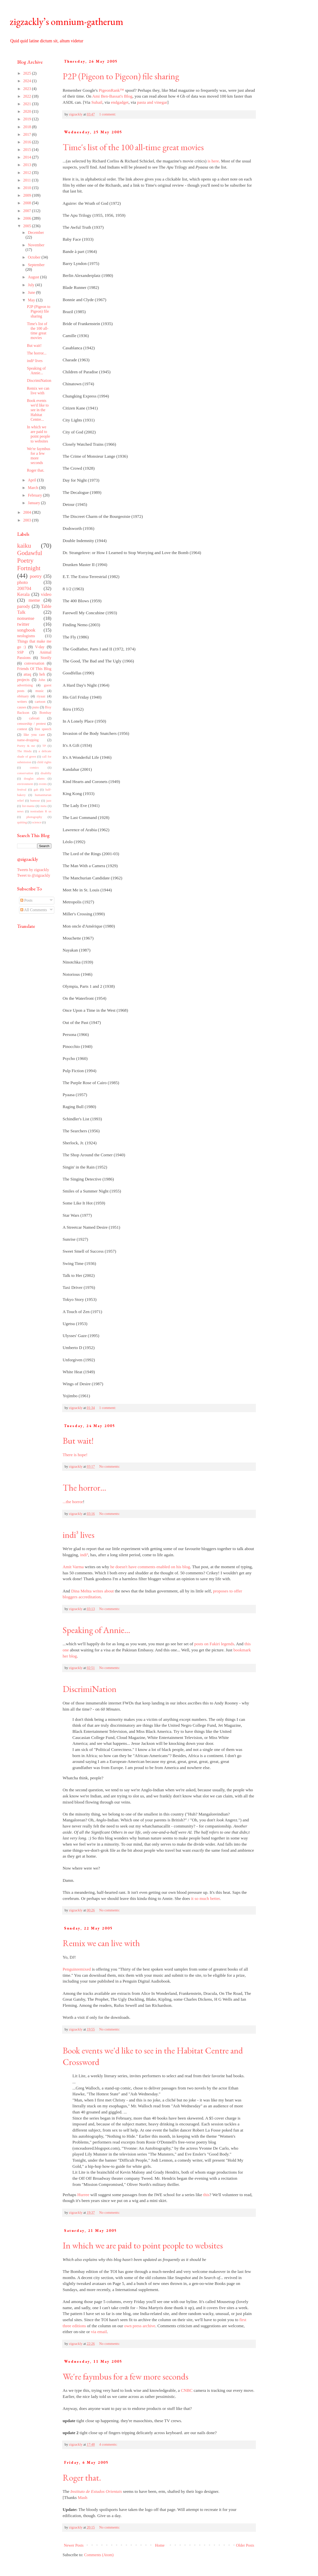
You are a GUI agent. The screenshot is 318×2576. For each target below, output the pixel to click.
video (46, 594)
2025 (27, 73)
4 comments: (108, 2444)
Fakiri (215, 1643)
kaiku (24, 545)
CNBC (187, 2390)
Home (160, 2545)
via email (99, 2331)
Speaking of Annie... (96, 1630)
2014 (27, 157)
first (242, 2319)
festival (21, 789)
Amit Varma (73, 1566)
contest (22, 729)
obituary (23, 696)
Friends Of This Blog (34, 669)
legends (227, 1643)
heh (42, 674)
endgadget (119, 102)
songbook (26, 630)
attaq (27, 674)
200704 (24, 588)
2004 (27, 512)
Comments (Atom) (99, 2555)
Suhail (96, 102)
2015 (27, 150)
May (32, 300)
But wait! (78, 1440)
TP (44, 746)
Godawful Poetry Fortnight (29, 560)
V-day (40, 647)
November (36, 245)
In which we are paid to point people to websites (143, 2245)
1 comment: (108, 114)
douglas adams (34, 778)
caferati (34, 718)
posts (198, 1643)
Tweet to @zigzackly (33, 875)
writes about (103, 1591)
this (206, 2194)
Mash (82, 2497)
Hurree (83, 2194)
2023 (27, 89)
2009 (27, 195)
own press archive (139, 2325)
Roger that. (82, 2477)
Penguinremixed (77, 1969)
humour (35, 800)
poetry (36, 576)
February (35, 495)
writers (22, 702)
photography (34, 817)
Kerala (23, 594)
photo (22, 582)
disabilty (46, 773)
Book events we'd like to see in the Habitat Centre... (38, 409)
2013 (27, 165)
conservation (25, 773)
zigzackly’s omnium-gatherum (66, 21)
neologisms (26, 636)
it (192, 1898)
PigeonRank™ (111, 90)
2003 (27, 520)
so (196, 1898)
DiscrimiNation (89, 1689)
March (33, 488)
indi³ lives (78, 1535)
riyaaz (41, 696)
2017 (27, 134)
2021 (27, 104)
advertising (25, 685)
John (41, 680)
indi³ (84, 1554)
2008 (27, 203)
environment (25, 784)
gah (36, 789)
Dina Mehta (81, 1591)
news (20, 811)
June (32, 292)
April (32, 480)
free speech (43, 729)
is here (213, 161)
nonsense (25, 618)
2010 (27, 188)
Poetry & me (26, 746)
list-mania (28, 806)
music (39, 691)
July (31, 285)
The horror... (84, 1487)
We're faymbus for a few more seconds (125, 2376)
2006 (27, 218)
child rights (44, 762)
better (215, 1898)
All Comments (33, 910)
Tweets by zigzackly (33, 870)
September (36, 265)
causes (21, 707)
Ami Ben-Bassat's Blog (112, 96)
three (67, 2325)
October (35, 257)
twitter (23, 624)
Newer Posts (73, 2545)
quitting (22, 822)
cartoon (40, 702)
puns (35, 707)
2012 (27, 172)
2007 (27, 211)
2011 (27, 180)
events (43, 784)
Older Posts (245, 2545)
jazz (48, 800)
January (34, 503)
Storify (46, 658)
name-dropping (28, 740)
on (206, 1643)
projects (23, 680)
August (34, 277)
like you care (34, 735)
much (204, 1898)
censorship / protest (31, 724)
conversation (34, 663)
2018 (27, 127)
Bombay (45, 713)
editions (79, 2325)
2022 (27, 96)
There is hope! (75, 1454)
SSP (20, 652)
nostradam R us (40, 811)
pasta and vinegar (152, 102)
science (36, 822)
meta (43, 806)
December (36, 232)
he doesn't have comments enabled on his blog (150, 1566)
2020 (27, 111)
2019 (27, 119)
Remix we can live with (101, 1943)
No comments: (110, 1466)
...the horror (73, 1501)
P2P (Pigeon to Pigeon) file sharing (121, 76)
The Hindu (24, 751)
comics (34, 767)
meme (34, 600)
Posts (26, 900)
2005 (27, 226)
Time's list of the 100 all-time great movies (133, 147)
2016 (27, 142)
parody (23, 606)
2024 (27, 81)
